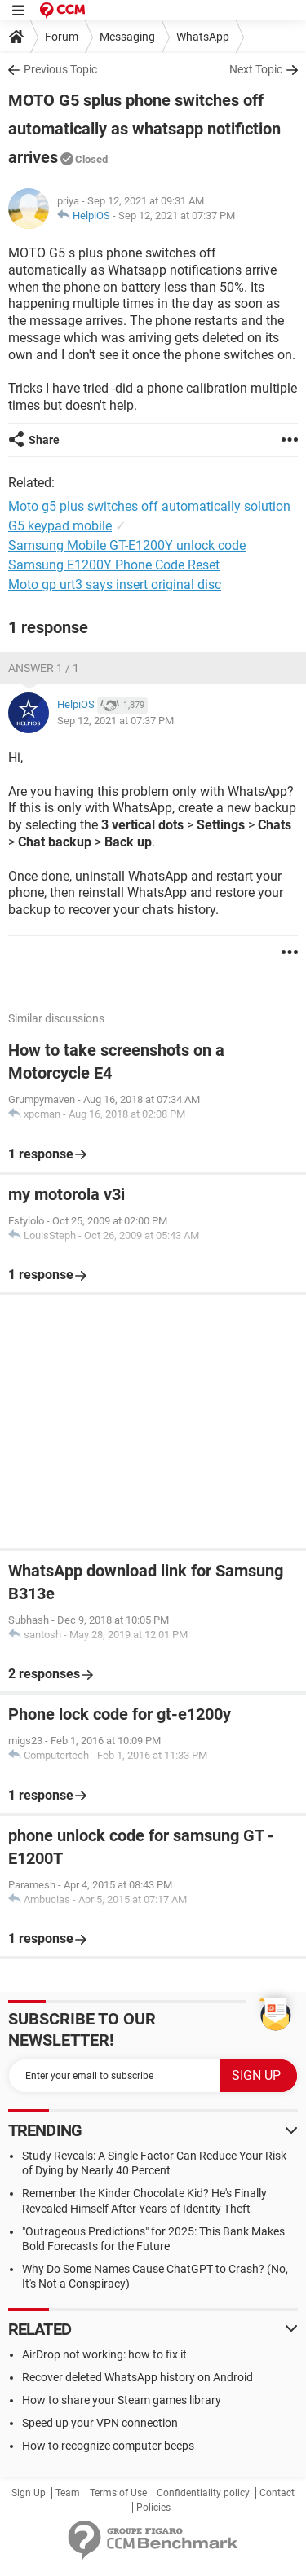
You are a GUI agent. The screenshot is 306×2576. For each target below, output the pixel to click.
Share (44, 439)
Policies (153, 2507)
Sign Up (28, 2493)
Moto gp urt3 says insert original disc (114, 584)
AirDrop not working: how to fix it (104, 2354)
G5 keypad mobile (60, 526)
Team (67, 2493)
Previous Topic (60, 69)
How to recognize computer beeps (108, 2445)
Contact (277, 2493)
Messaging (127, 36)
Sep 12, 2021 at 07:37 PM (176, 215)
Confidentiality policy (203, 2493)
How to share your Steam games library (121, 2400)
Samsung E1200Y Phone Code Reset (114, 565)
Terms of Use (118, 2493)
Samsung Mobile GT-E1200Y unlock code (127, 545)
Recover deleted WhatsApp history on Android (137, 2377)
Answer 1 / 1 (43, 668)
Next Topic (255, 69)
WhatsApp (202, 36)
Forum (61, 36)
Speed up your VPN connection (100, 2422)
